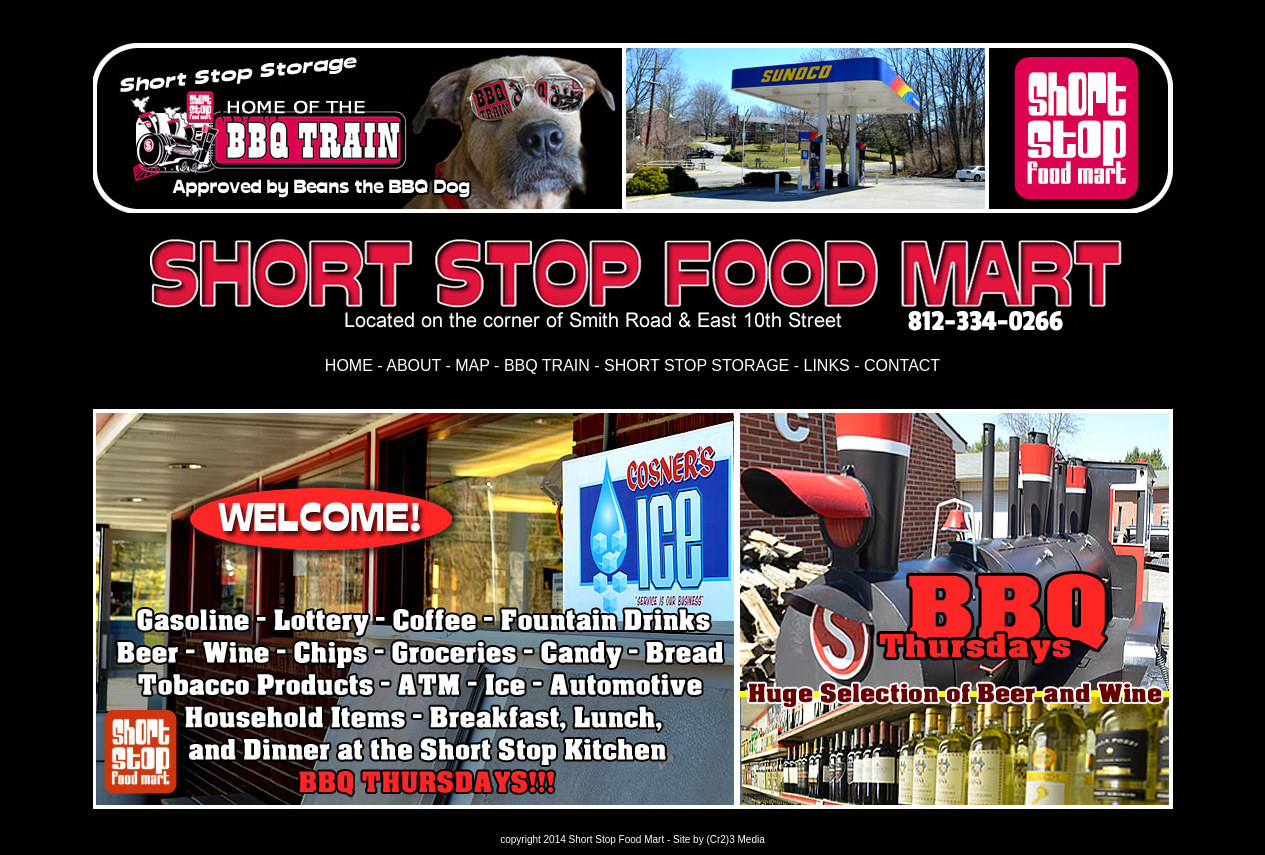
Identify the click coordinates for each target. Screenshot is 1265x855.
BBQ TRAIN (547, 365)
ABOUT (415, 365)
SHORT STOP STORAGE (696, 365)
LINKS (827, 365)
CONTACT (902, 365)
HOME (349, 365)
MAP (472, 365)
